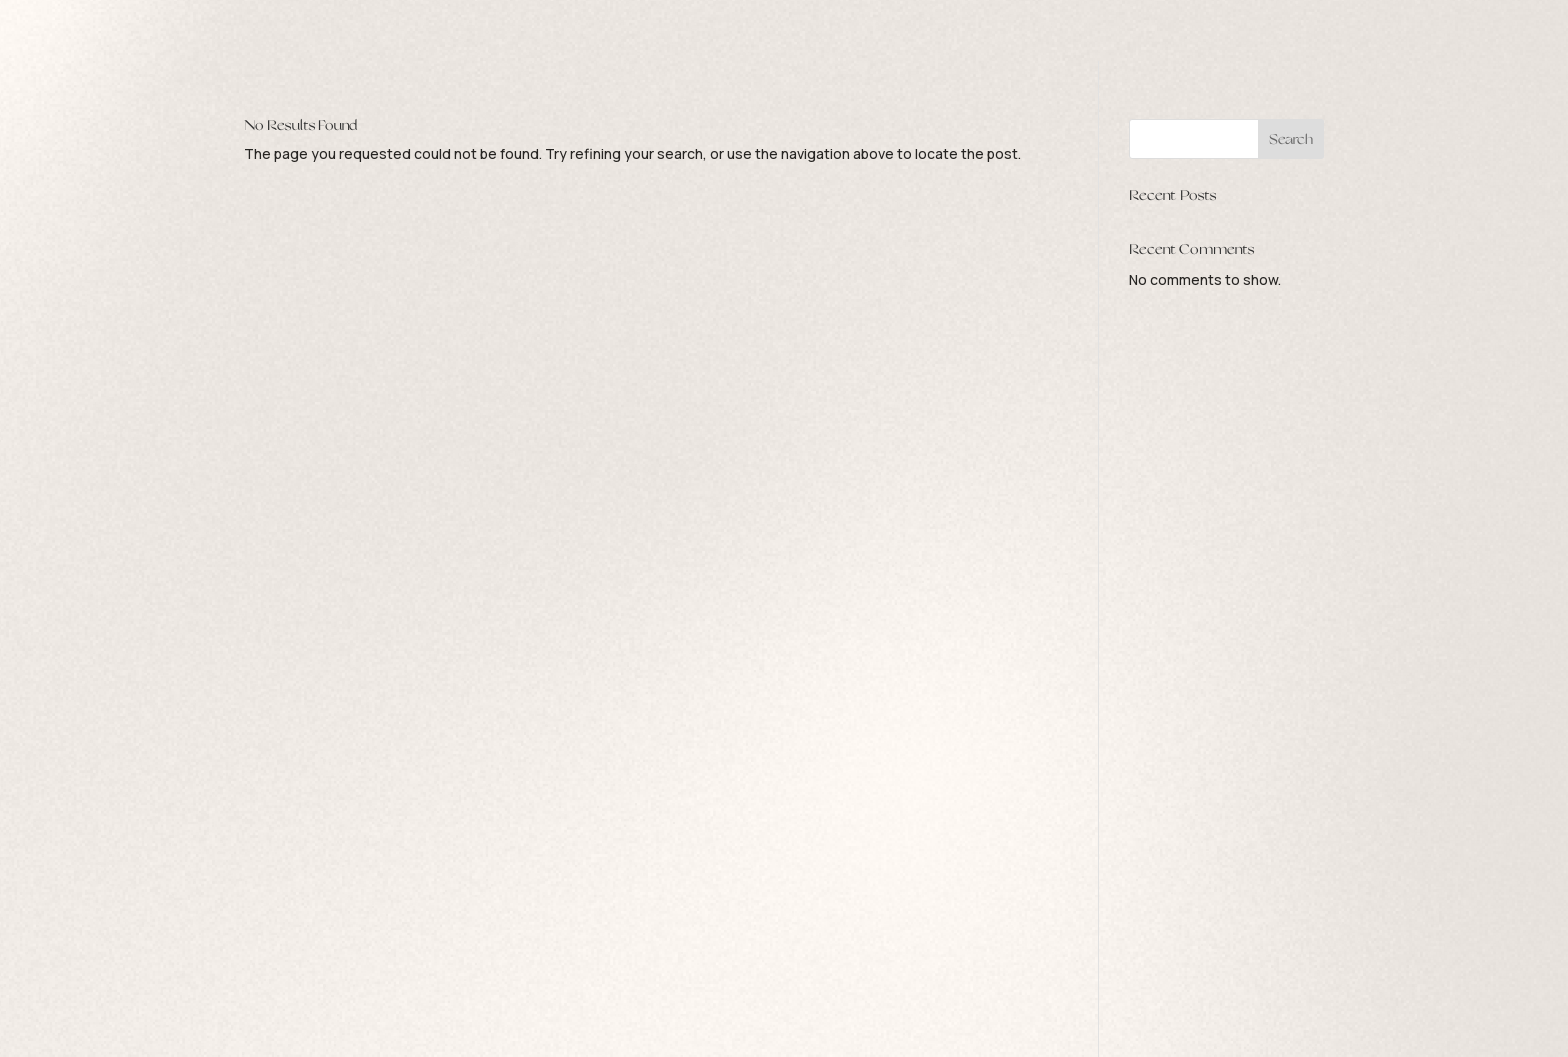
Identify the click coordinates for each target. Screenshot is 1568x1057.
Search (1291, 139)
